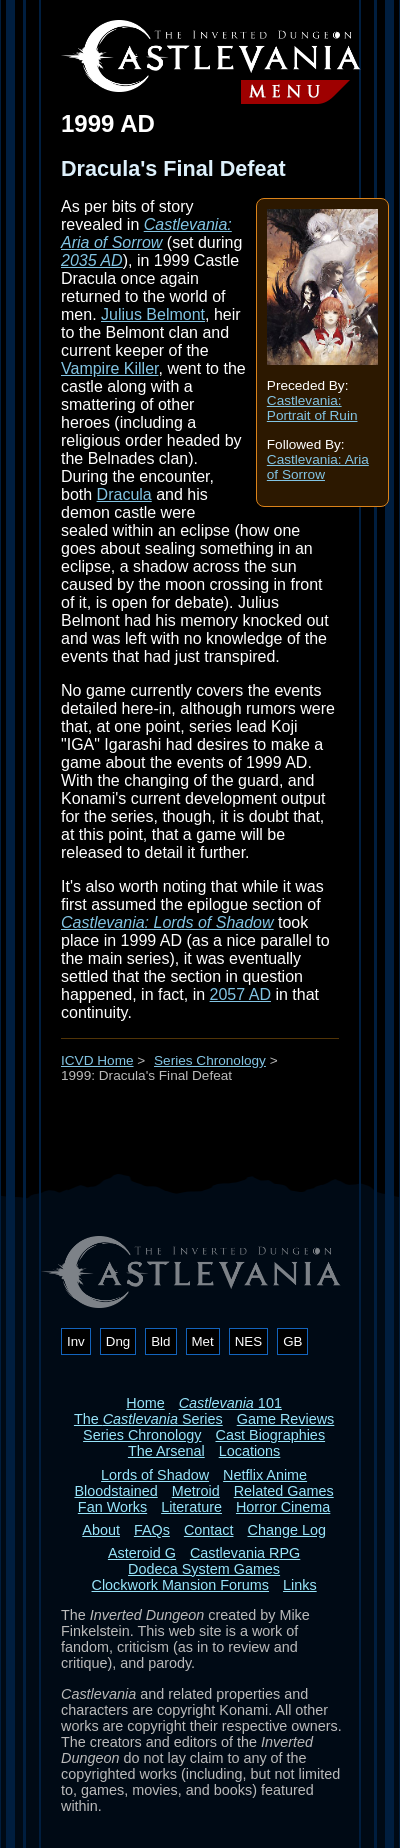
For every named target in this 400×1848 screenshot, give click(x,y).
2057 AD (240, 994)
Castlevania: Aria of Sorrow (318, 467)
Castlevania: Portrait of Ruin (312, 408)
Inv (76, 1341)
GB (292, 1341)
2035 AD (92, 260)
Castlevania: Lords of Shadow (167, 922)
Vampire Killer (110, 368)
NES (248, 1341)
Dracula (124, 494)
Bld (160, 1341)
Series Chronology (210, 1060)
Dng (118, 1341)
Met (203, 1341)
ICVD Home (97, 1060)
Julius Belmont (153, 314)
